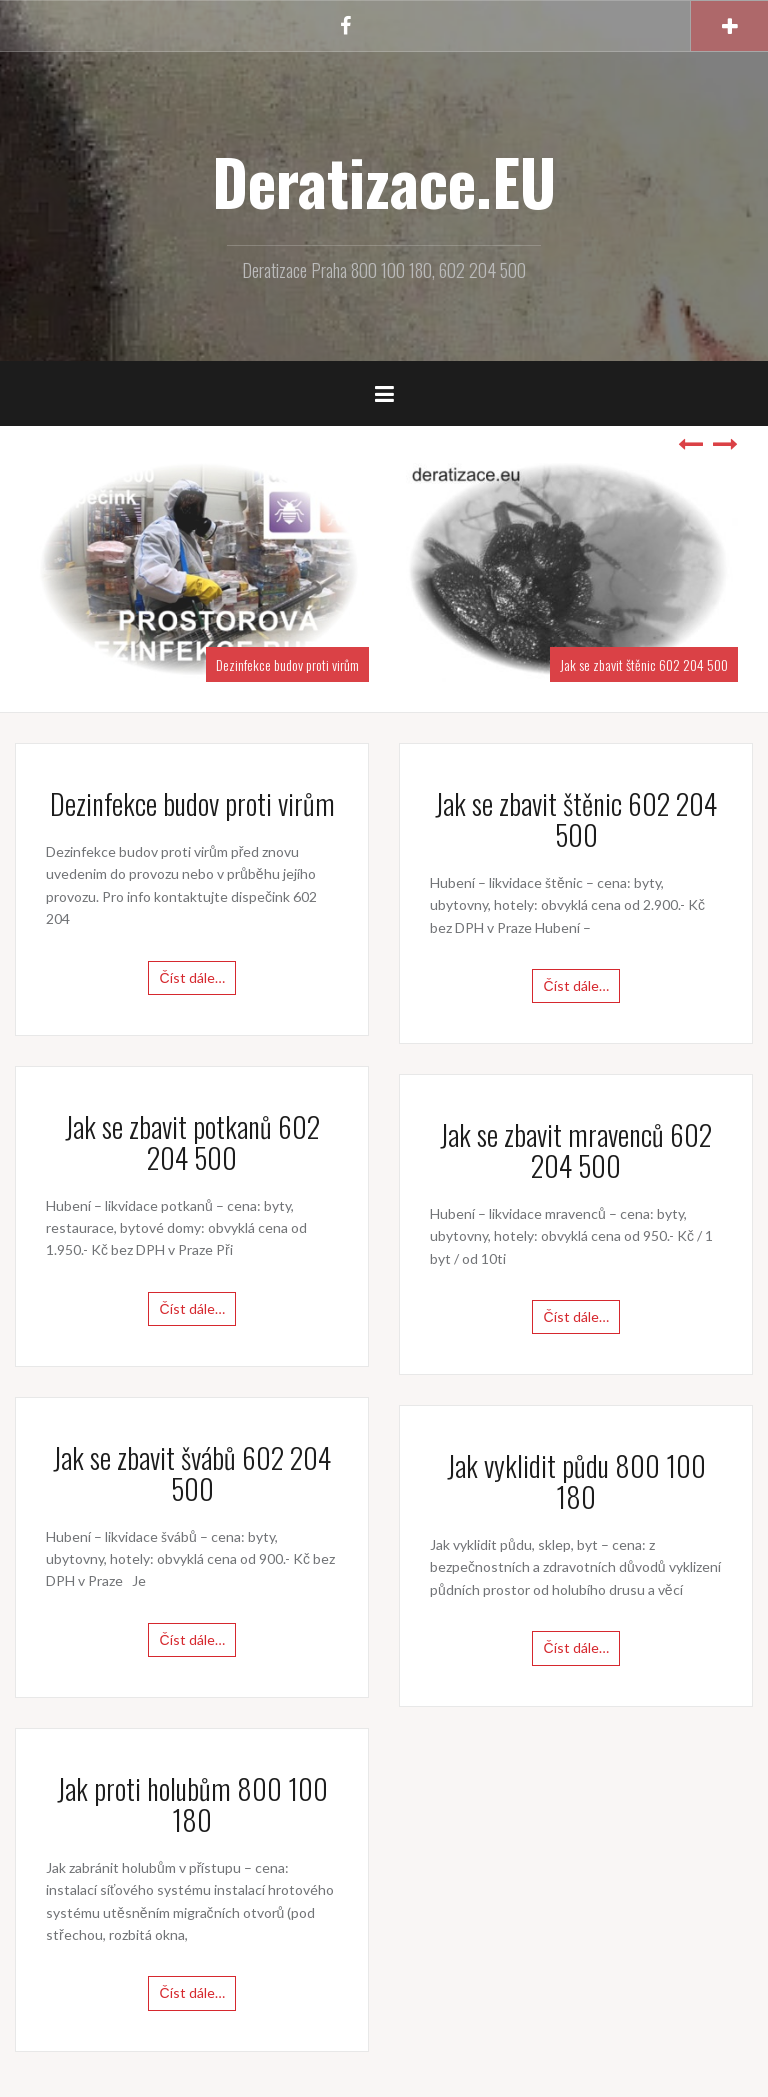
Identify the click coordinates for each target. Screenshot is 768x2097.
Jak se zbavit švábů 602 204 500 (192, 1473)
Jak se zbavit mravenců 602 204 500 (576, 1150)
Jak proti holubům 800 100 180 (192, 1804)
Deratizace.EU (384, 181)
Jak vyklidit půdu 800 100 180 (576, 1481)
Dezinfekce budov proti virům (287, 664)
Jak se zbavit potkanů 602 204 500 (192, 1142)
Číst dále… (191, 977)
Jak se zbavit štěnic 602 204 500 (644, 664)
